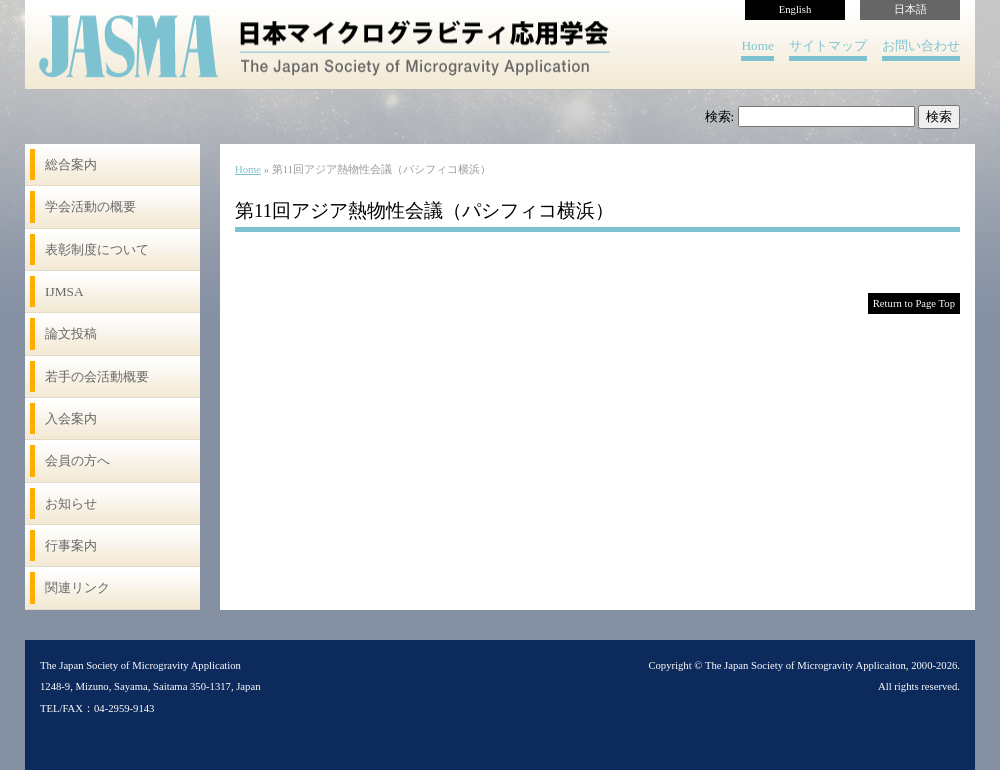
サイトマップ (828, 45)
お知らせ (71, 503)
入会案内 (71, 418)
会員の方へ (77, 460)
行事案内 (71, 545)
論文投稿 (71, 333)
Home (757, 45)
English (795, 9)
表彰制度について (97, 249)
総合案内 (71, 164)
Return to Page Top (914, 303)
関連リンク (77, 587)
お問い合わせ (921, 45)
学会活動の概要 (90, 206)
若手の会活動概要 (97, 376)
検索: (720, 116)
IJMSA (64, 291)
